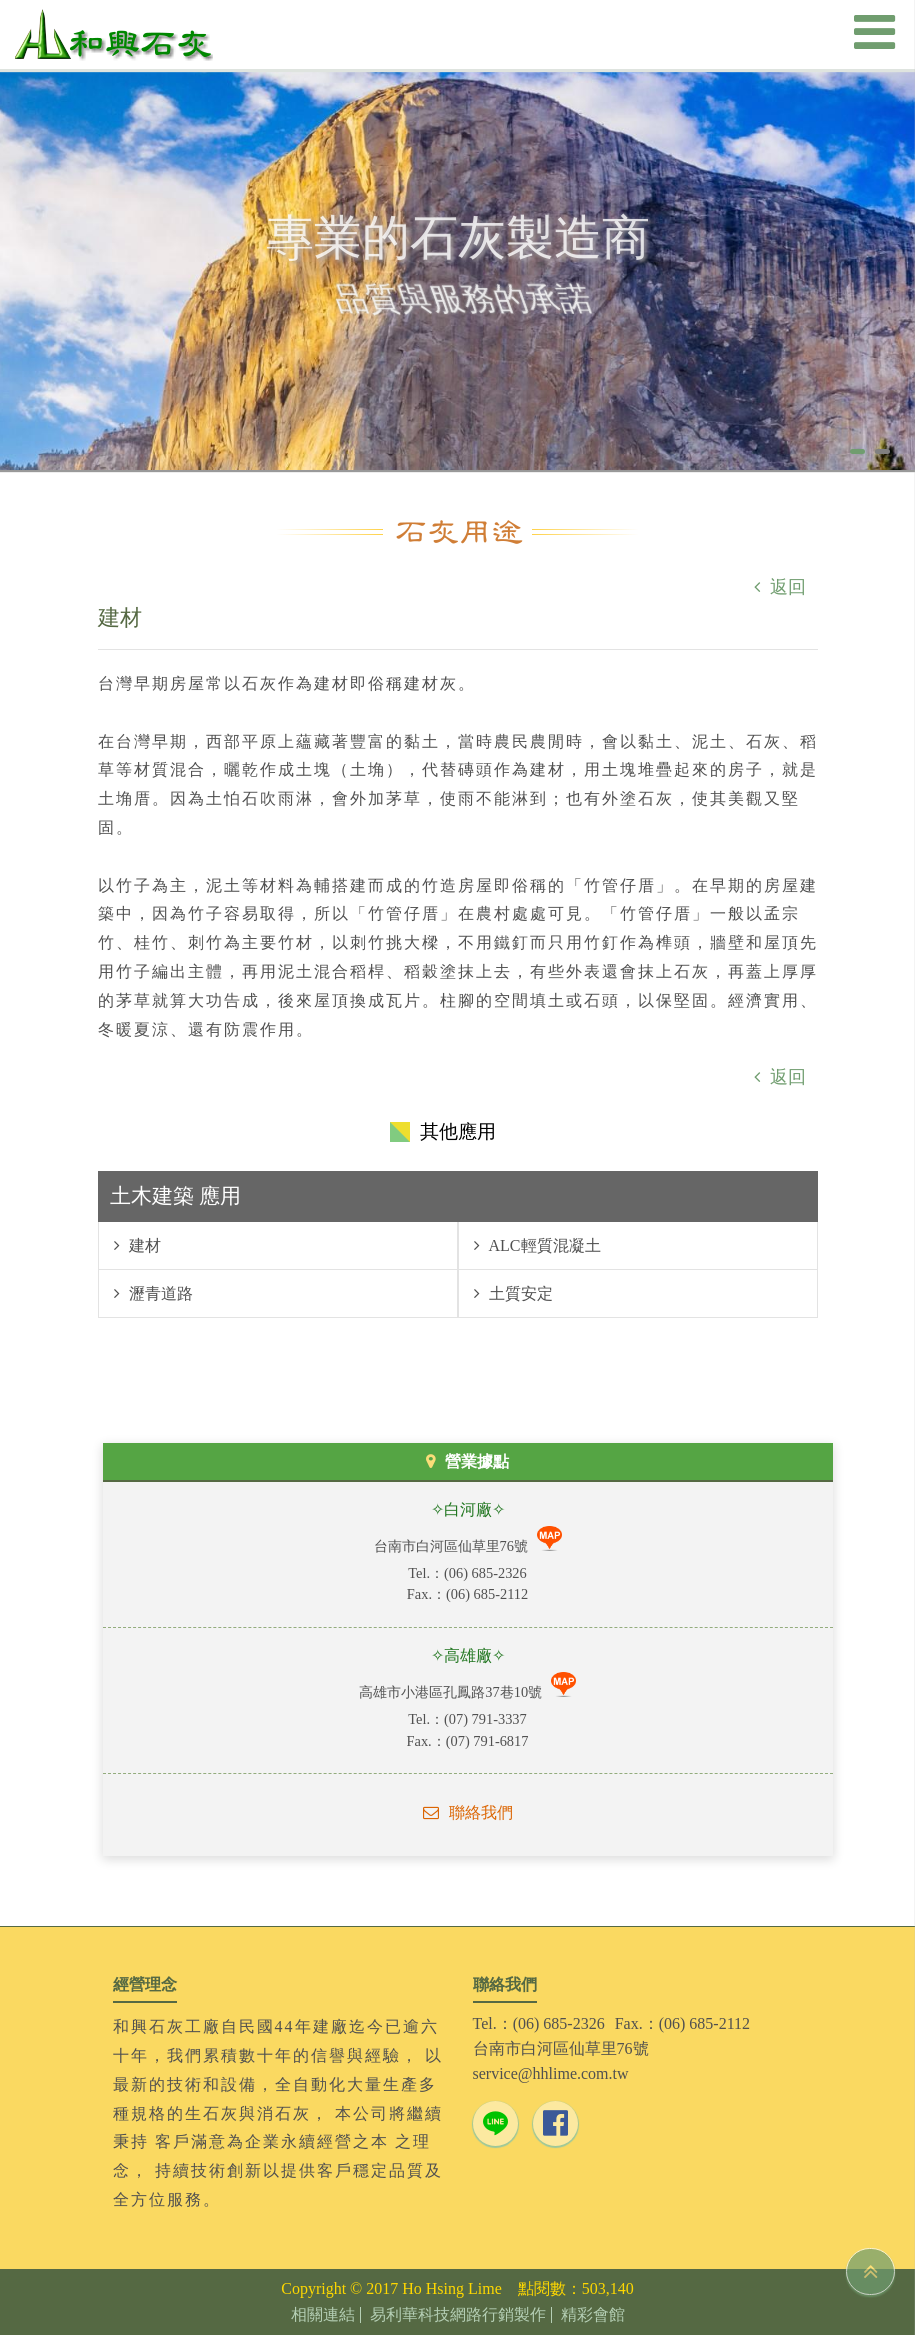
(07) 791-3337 (485, 1719)
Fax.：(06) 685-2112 (682, 2023)
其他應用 (458, 1131)
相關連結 (323, 2315)
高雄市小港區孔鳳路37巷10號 (452, 1692)
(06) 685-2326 (485, 1573)
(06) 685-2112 (487, 1594)
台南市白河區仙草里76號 (453, 1546)
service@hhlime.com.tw (551, 2073)
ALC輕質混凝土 (543, 1245)
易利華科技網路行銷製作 (458, 2315)
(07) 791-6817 (487, 1741)
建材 (143, 1245)
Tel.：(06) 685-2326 (539, 2023)
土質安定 (519, 1293)
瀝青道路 (159, 1293)
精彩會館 (593, 2315)
